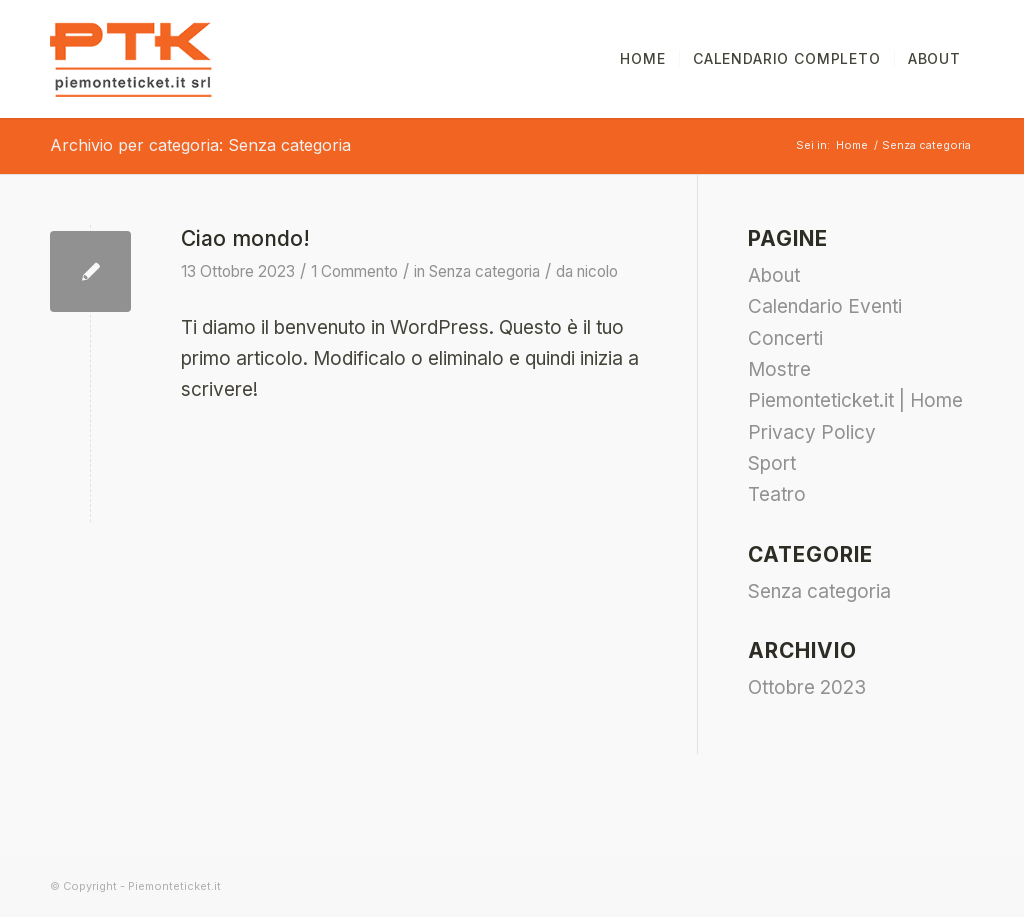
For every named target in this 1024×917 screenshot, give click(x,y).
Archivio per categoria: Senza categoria (200, 145)
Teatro (777, 494)
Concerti (785, 338)
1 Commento (354, 271)
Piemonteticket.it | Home (855, 400)
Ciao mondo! (245, 238)
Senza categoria (484, 271)
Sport (772, 463)
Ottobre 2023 (807, 687)
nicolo (597, 271)
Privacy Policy (812, 432)
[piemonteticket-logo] (131, 59)
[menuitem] (642, 59)
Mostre (779, 369)
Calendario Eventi (825, 306)
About (774, 275)
